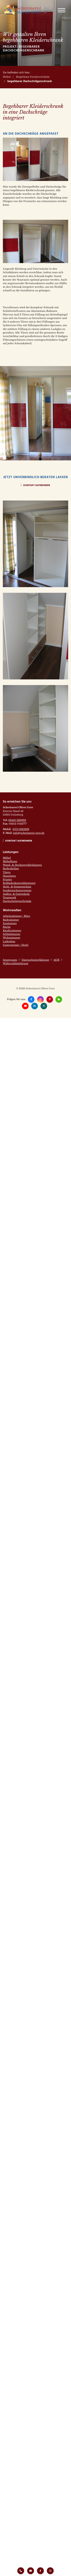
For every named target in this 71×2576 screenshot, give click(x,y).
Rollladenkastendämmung (19, 883)
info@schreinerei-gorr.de (28, 833)
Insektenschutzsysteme (17, 890)
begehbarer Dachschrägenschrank (29, 81)
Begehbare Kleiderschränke (33, 77)
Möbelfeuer (10, 861)
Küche (7, 927)
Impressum (10, 959)
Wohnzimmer (11, 937)
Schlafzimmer (11, 934)
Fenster (7, 879)
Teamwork (9, 897)
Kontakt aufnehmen (36, 485)
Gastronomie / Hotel (15, 945)
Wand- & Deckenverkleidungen (22, 865)
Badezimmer (11, 919)
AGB (56, 959)
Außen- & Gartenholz (16, 894)
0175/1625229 (21, 829)
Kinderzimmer (12, 930)
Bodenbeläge (11, 868)
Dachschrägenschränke (17, 901)
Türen (6, 872)
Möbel (7, 77)
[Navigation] (61, 10)
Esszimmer (10, 923)
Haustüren (9, 875)
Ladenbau (9, 941)
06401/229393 (17, 820)
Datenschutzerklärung (35, 959)
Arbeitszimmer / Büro (16, 916)
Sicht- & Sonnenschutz (17, 886)
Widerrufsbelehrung (15, 963)
